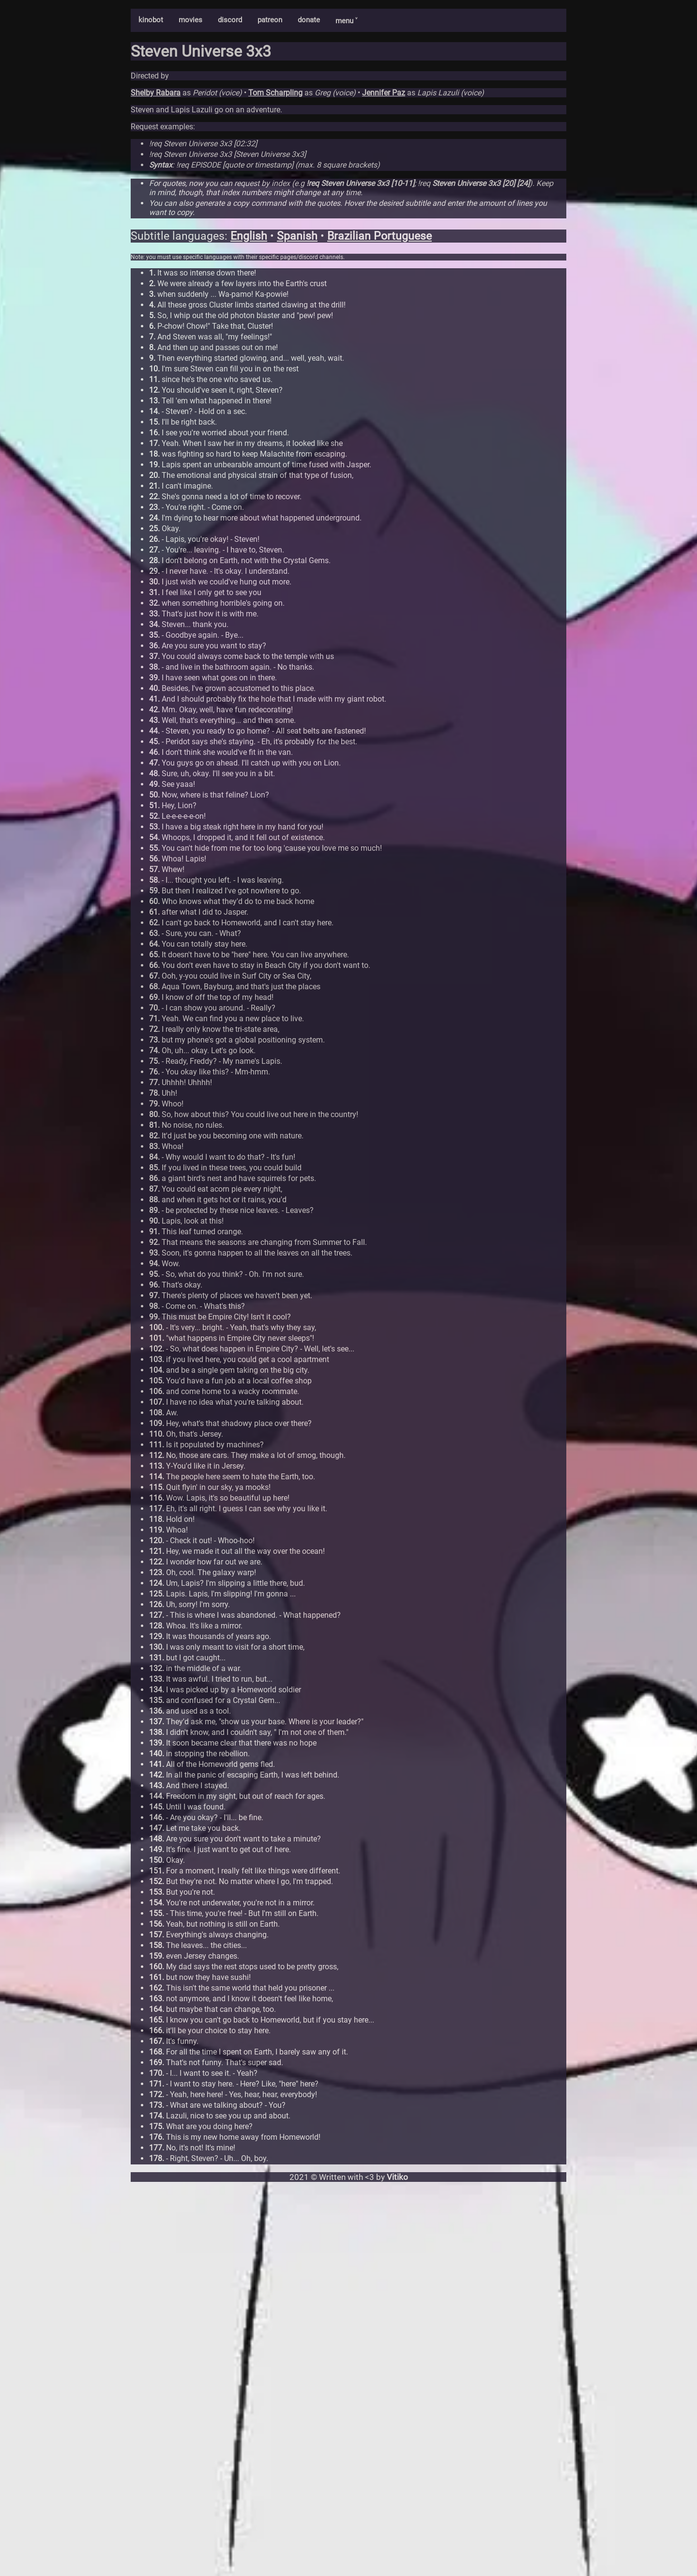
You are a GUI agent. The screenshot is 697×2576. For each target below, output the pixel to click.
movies (190, 19)
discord (230, 19)
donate (309, 19)
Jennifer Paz (383, 92)
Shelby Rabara (156, 92)
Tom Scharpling (275, 92)
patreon (270, 19)
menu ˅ (346, 20)
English (248, 236)
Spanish (297, 236)
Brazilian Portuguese (379, 236)
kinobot (150, 19)
